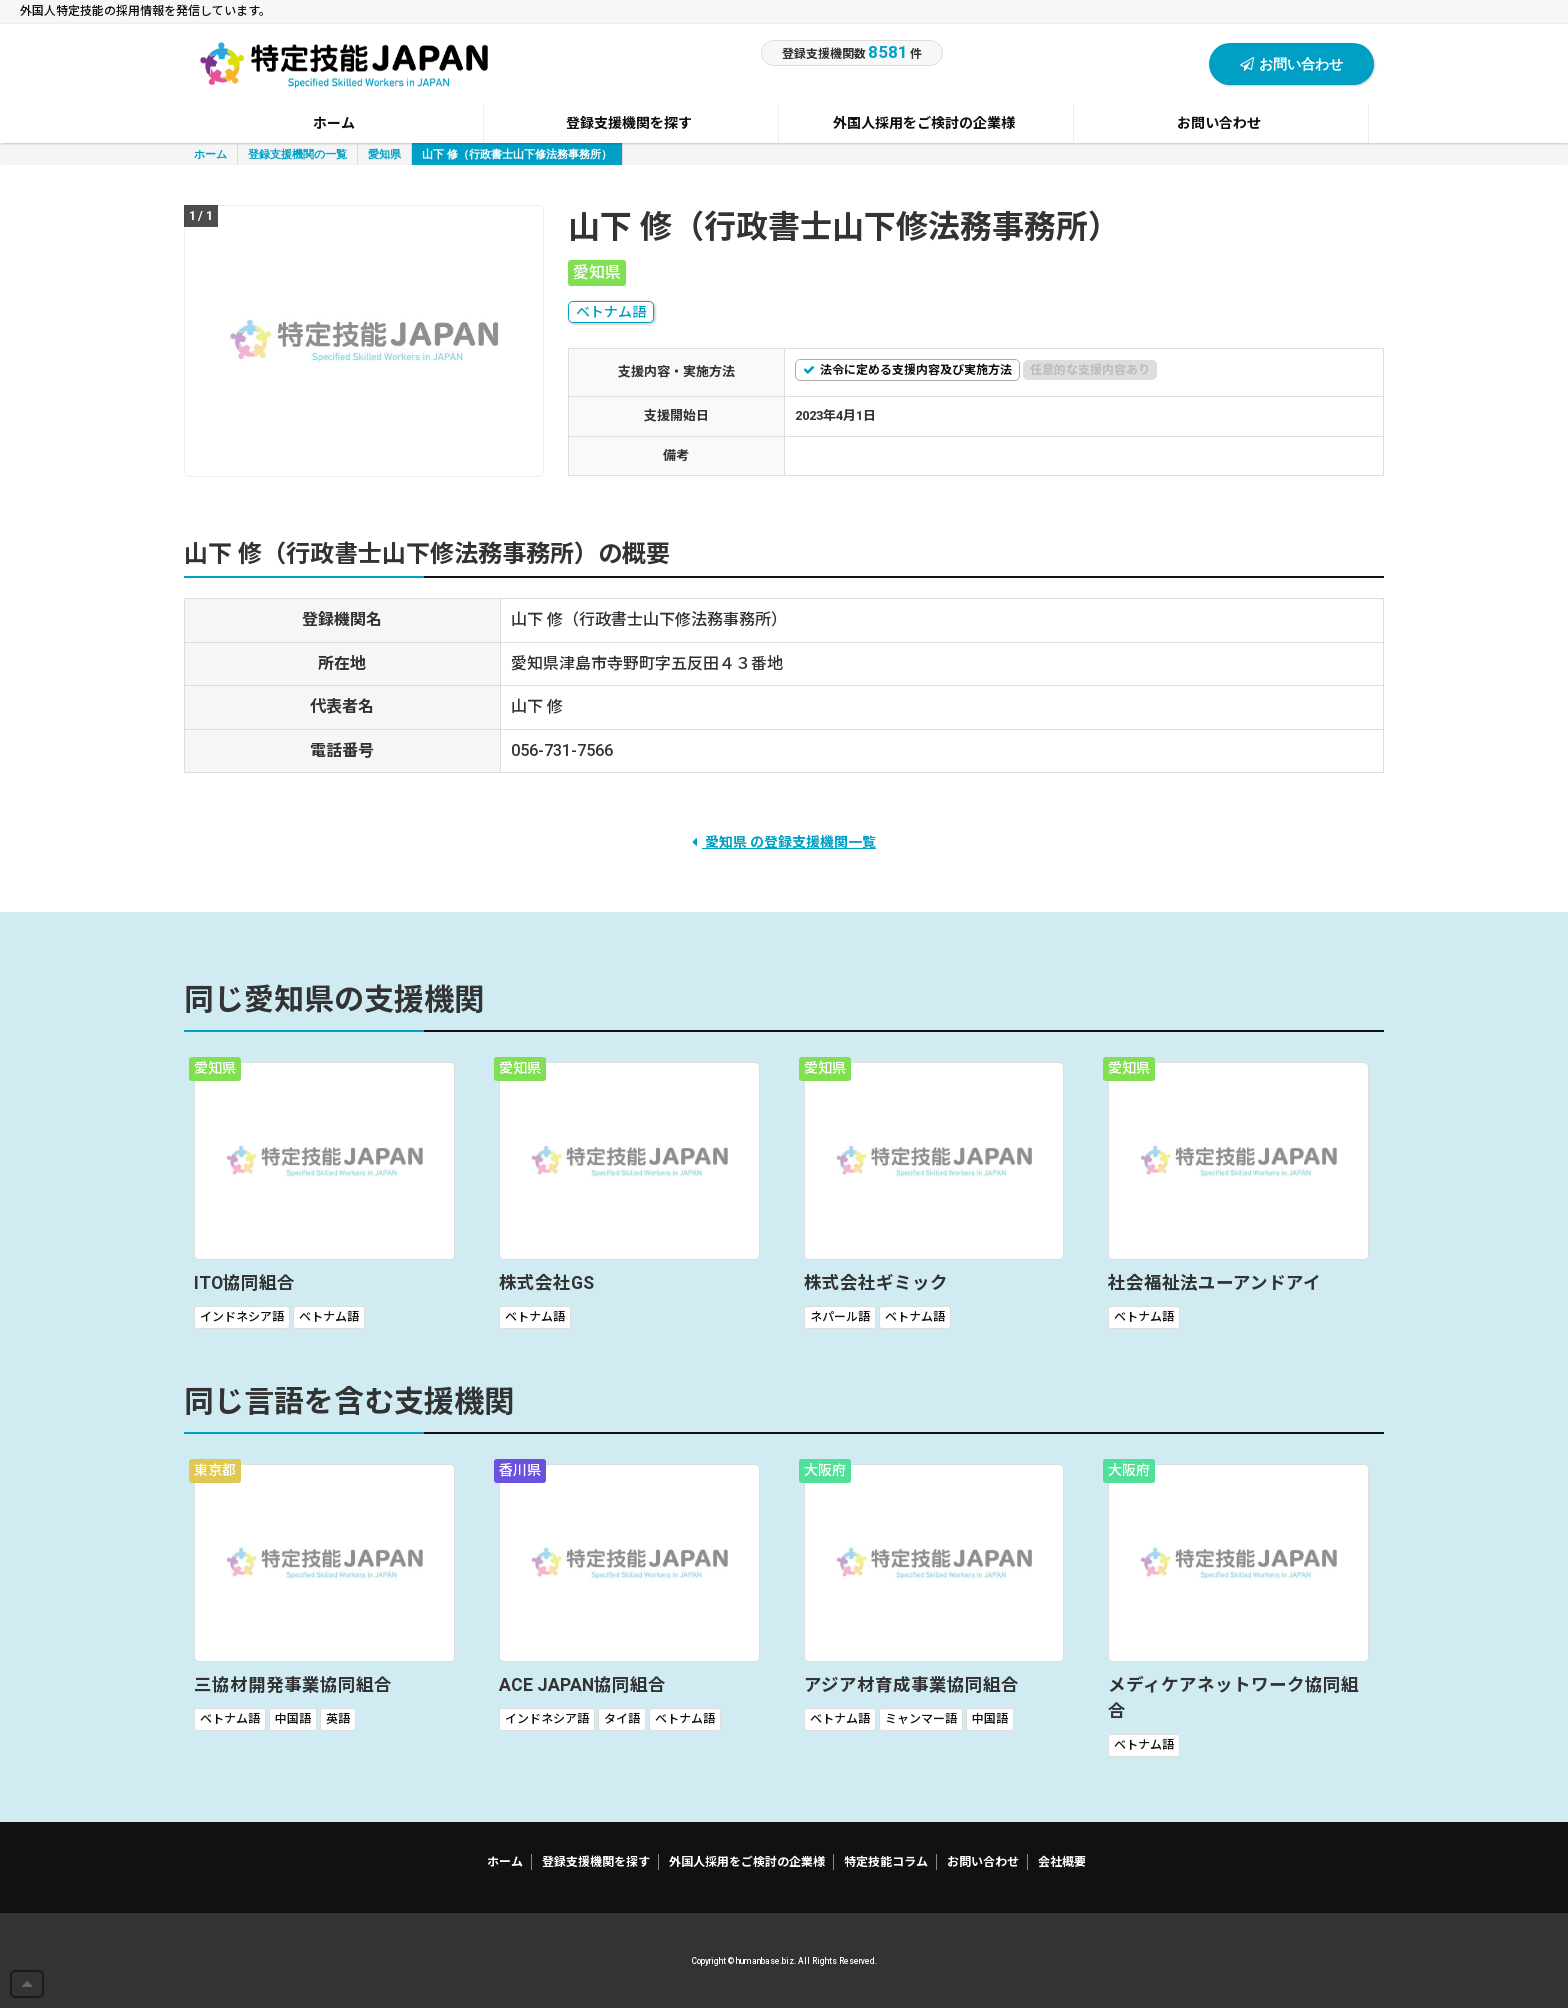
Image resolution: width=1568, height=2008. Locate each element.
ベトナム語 (611, 312)
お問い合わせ (1291, 63)
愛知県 (384, 153)
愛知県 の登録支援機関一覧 (784, 842)
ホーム (210, 153)
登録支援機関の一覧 (297, 153)
